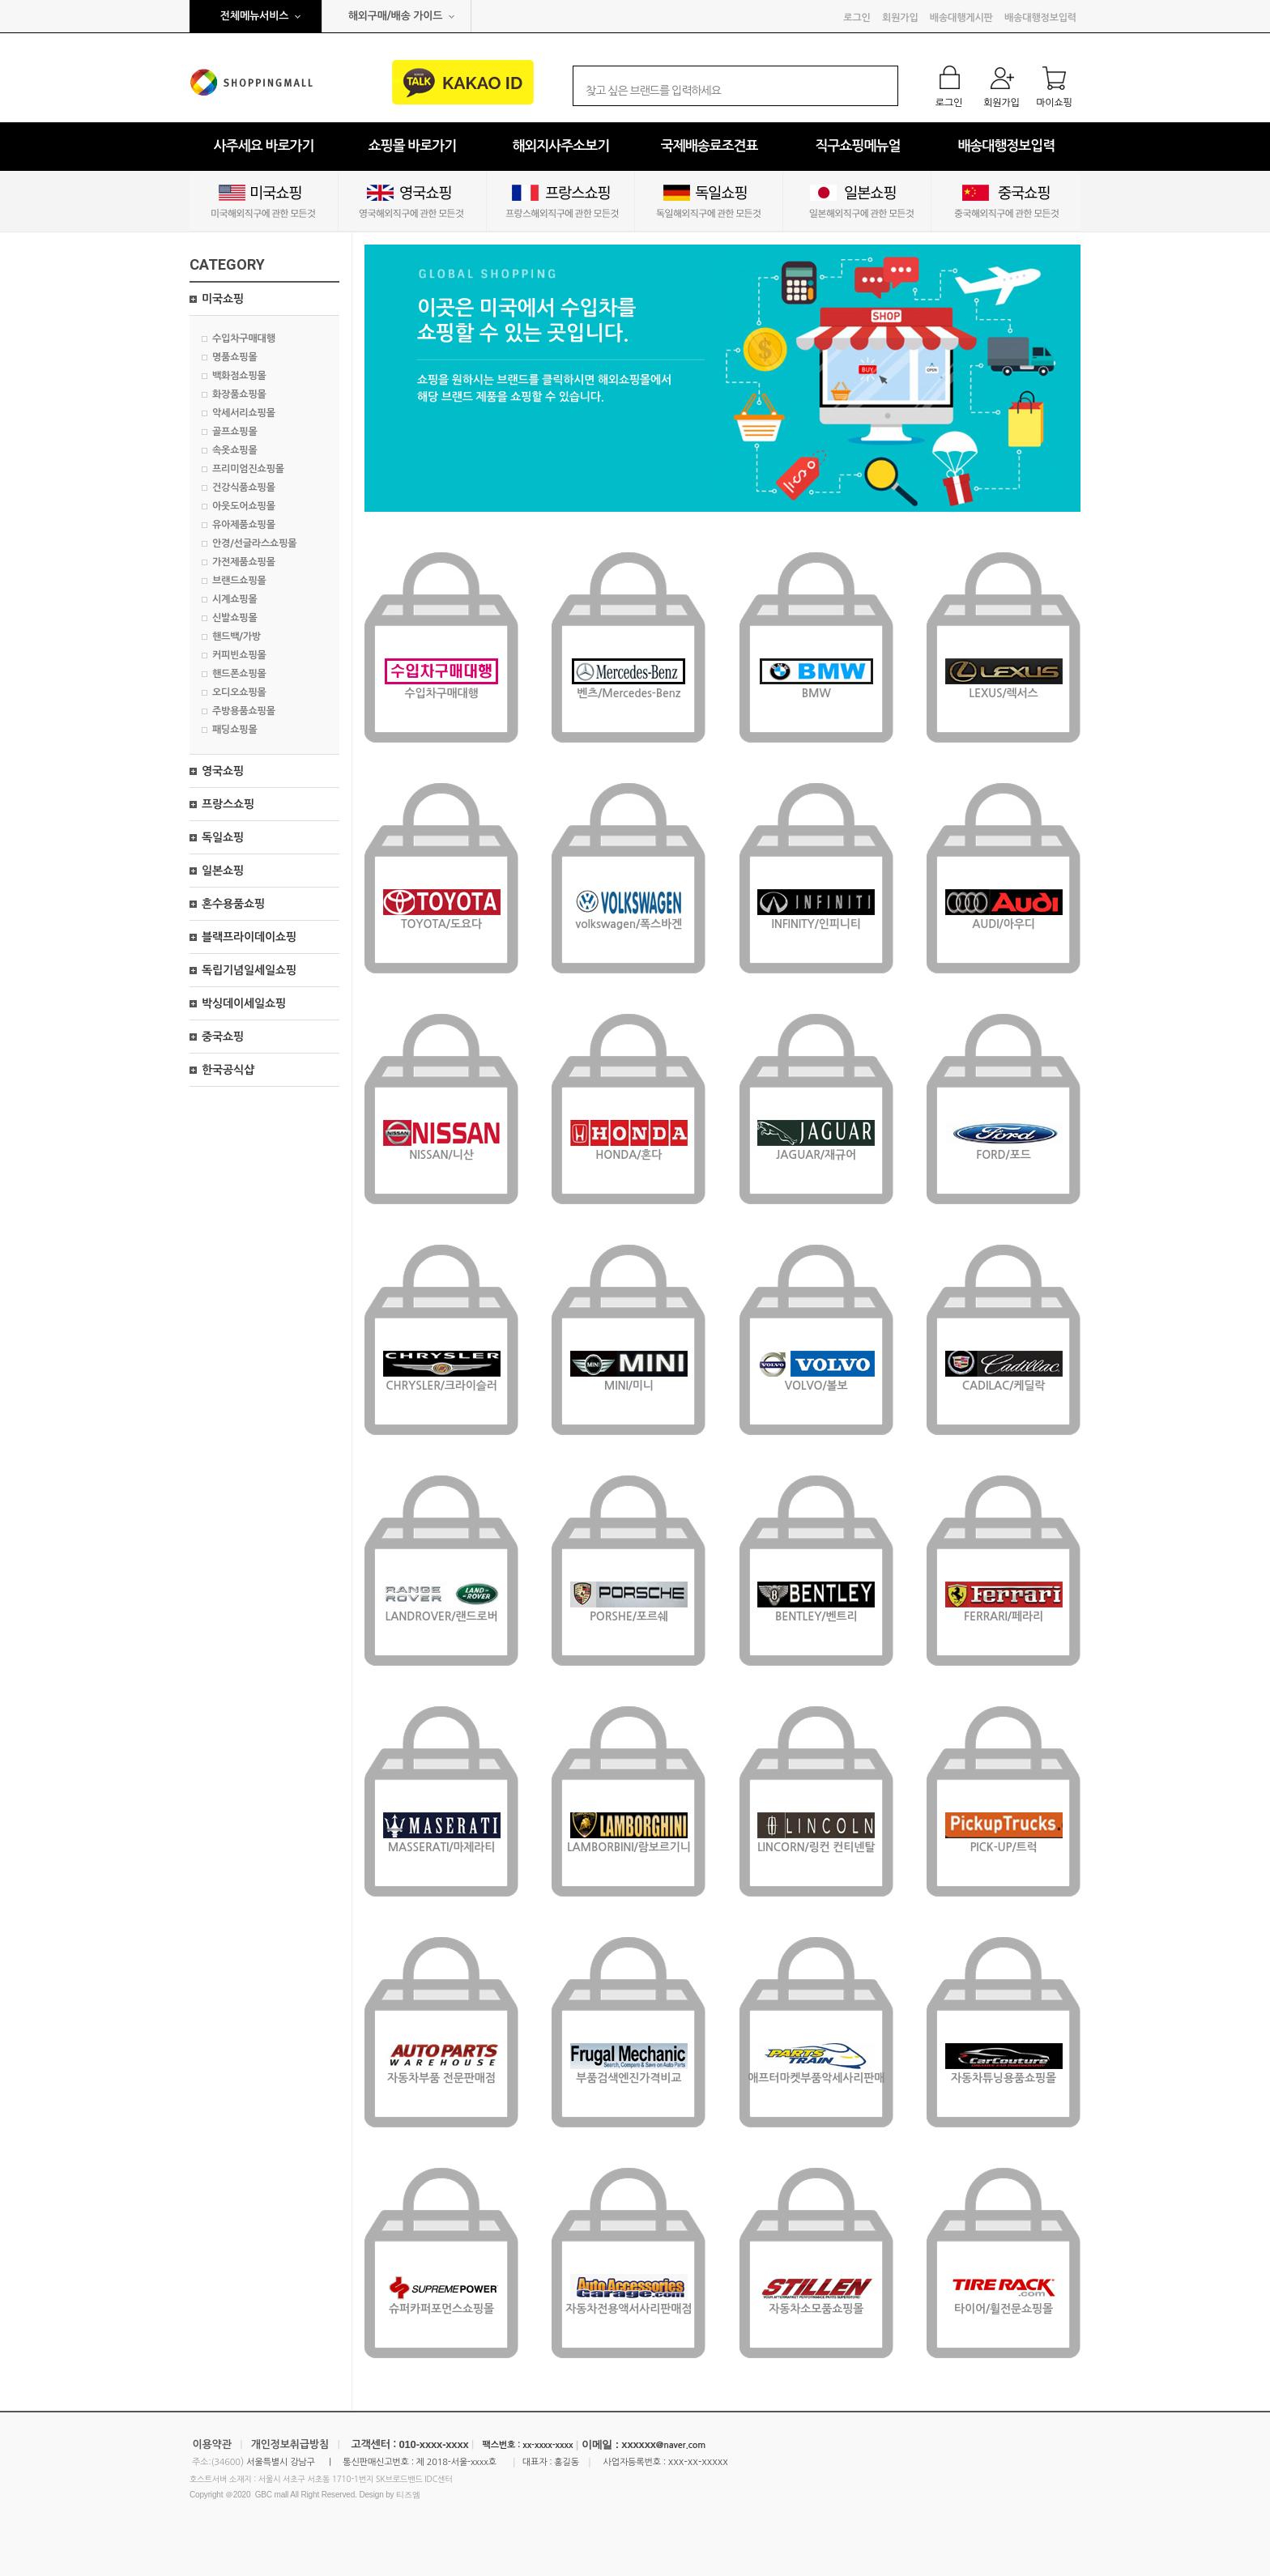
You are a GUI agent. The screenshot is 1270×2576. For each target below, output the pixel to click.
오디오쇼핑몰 (239, 692)
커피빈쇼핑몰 (239, 655)
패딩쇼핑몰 (235, 729)
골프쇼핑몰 (235, 431)
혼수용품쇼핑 (233, 903)
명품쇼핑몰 (235, 357)
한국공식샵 (228, 1069)
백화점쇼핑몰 (239, 376)
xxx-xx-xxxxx (698, 2461)
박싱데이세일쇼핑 (244, 1003)
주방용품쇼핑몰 (243, 711)
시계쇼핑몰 (235, 599)
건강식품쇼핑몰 (243, 487)
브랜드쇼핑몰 (239, 580)
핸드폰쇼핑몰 (239, 674)
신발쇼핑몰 (235, 618)
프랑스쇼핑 (228, 804)
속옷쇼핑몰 (235, 450)
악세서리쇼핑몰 (243, 413)
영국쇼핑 (223, 771)
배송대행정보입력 (1040, 18)
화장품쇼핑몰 (239, 394)
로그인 (856, 18)
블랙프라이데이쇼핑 (249, 937)
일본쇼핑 (223, 870)
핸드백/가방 (236, 636)
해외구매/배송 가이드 (395, 16)
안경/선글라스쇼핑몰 (254, 543)
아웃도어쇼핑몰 (243, 506)
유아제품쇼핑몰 (243, 525)
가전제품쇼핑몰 (243, 562)
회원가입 (900, 18)
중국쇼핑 (223, 1036)
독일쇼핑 (223, 837)
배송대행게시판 (961, 18)
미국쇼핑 (223, 298)
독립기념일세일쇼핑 (249, 970)
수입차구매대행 (243, 338)
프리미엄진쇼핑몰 (248, 469)
